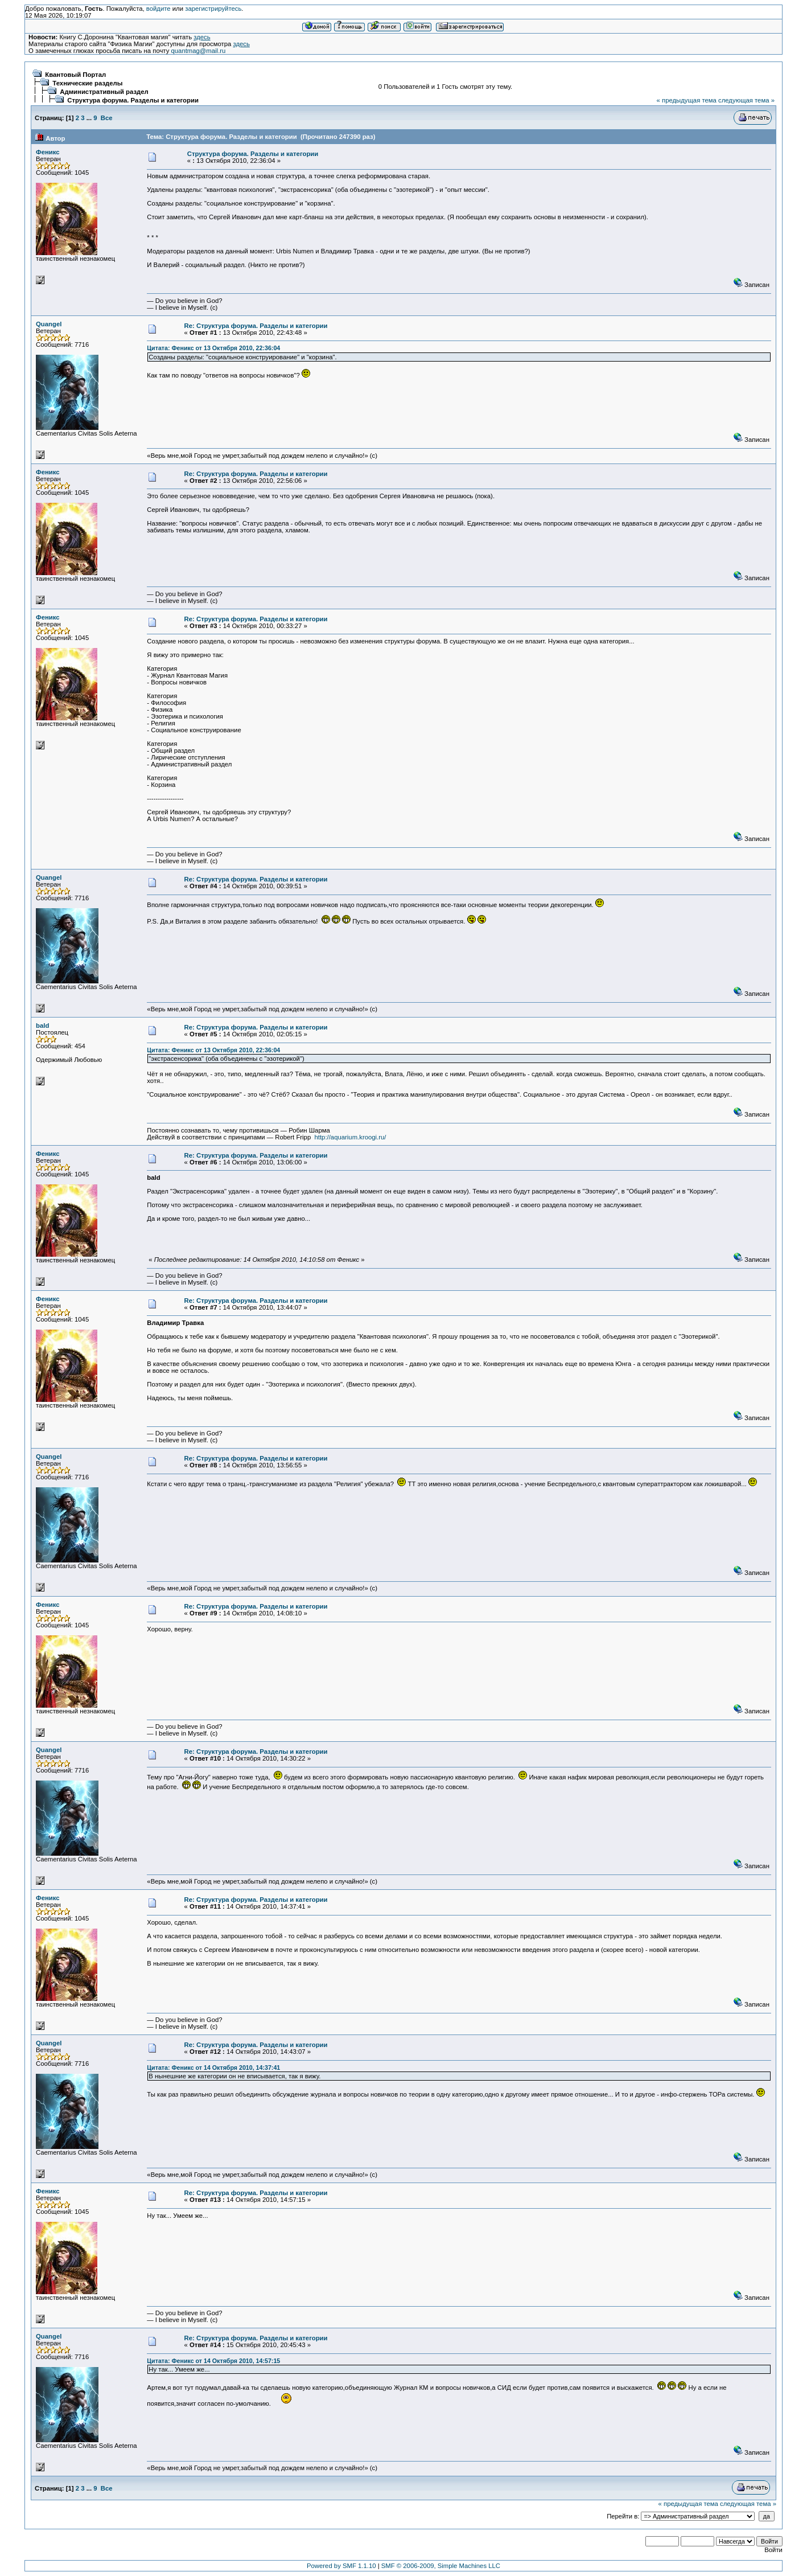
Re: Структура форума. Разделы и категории (256, 325)
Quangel (48, 324)
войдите (158, 8)
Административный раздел (104, 91)
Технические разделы (87, 83)
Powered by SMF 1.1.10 (341, 2565)
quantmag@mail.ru (198, 50)
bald (42, 1025)
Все (107, 117)
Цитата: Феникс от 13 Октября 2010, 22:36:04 (213, 347)
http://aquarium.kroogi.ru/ (350, 1137)
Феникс (48, 152)
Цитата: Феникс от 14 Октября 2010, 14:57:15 (213, 2360)
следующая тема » (746, 100)
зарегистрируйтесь (213, 8)
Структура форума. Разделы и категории (133, 100)
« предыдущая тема (687, 100)
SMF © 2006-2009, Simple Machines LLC (440, 2565)
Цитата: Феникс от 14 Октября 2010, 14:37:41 (213, 2067)
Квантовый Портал (75, 74)
